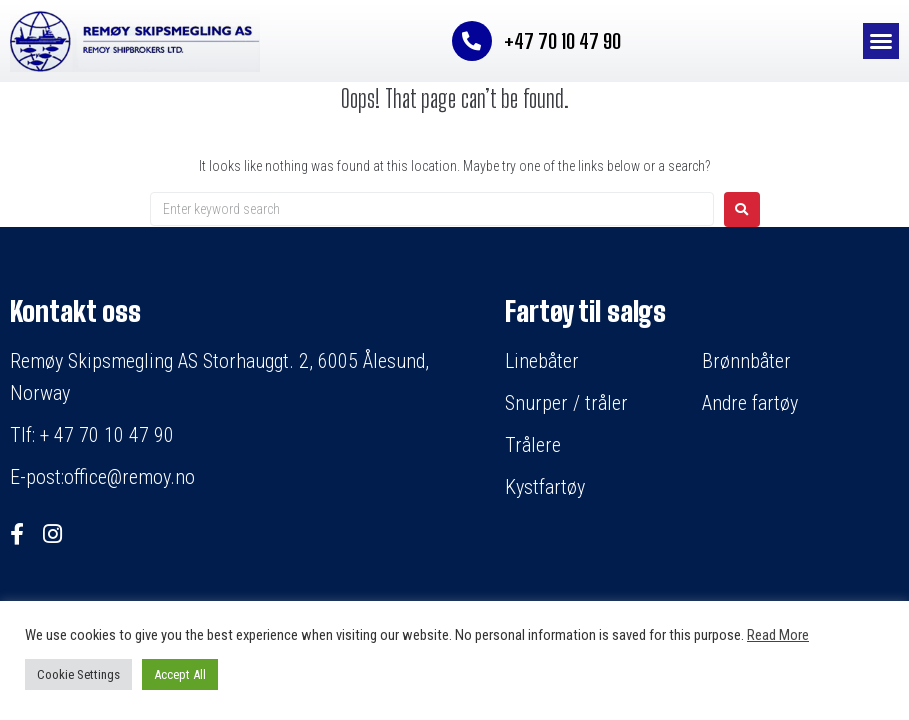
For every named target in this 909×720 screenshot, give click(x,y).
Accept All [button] (180, 674)
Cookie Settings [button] (78, 674)
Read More (778, 635)
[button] (881, 41)
